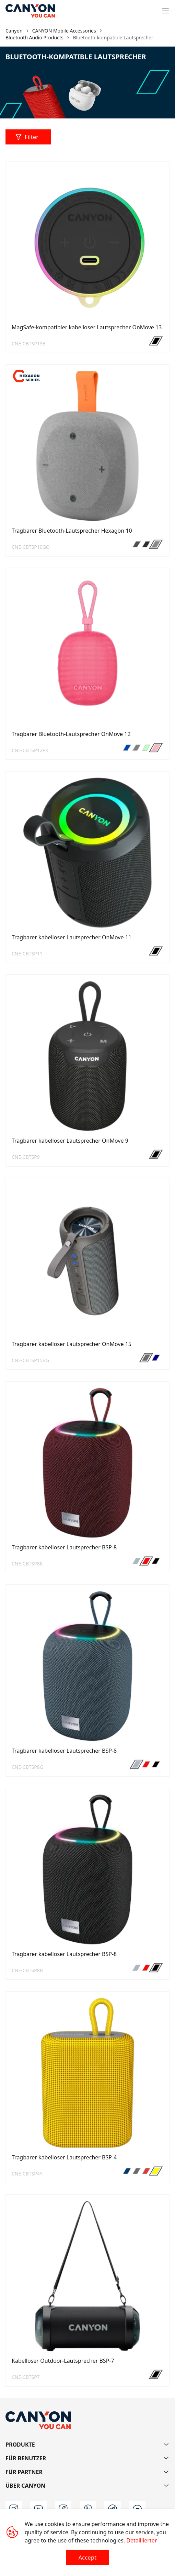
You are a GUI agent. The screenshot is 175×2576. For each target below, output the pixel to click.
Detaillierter (141, 2540)
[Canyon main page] (30, 11)
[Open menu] (165, 11)
